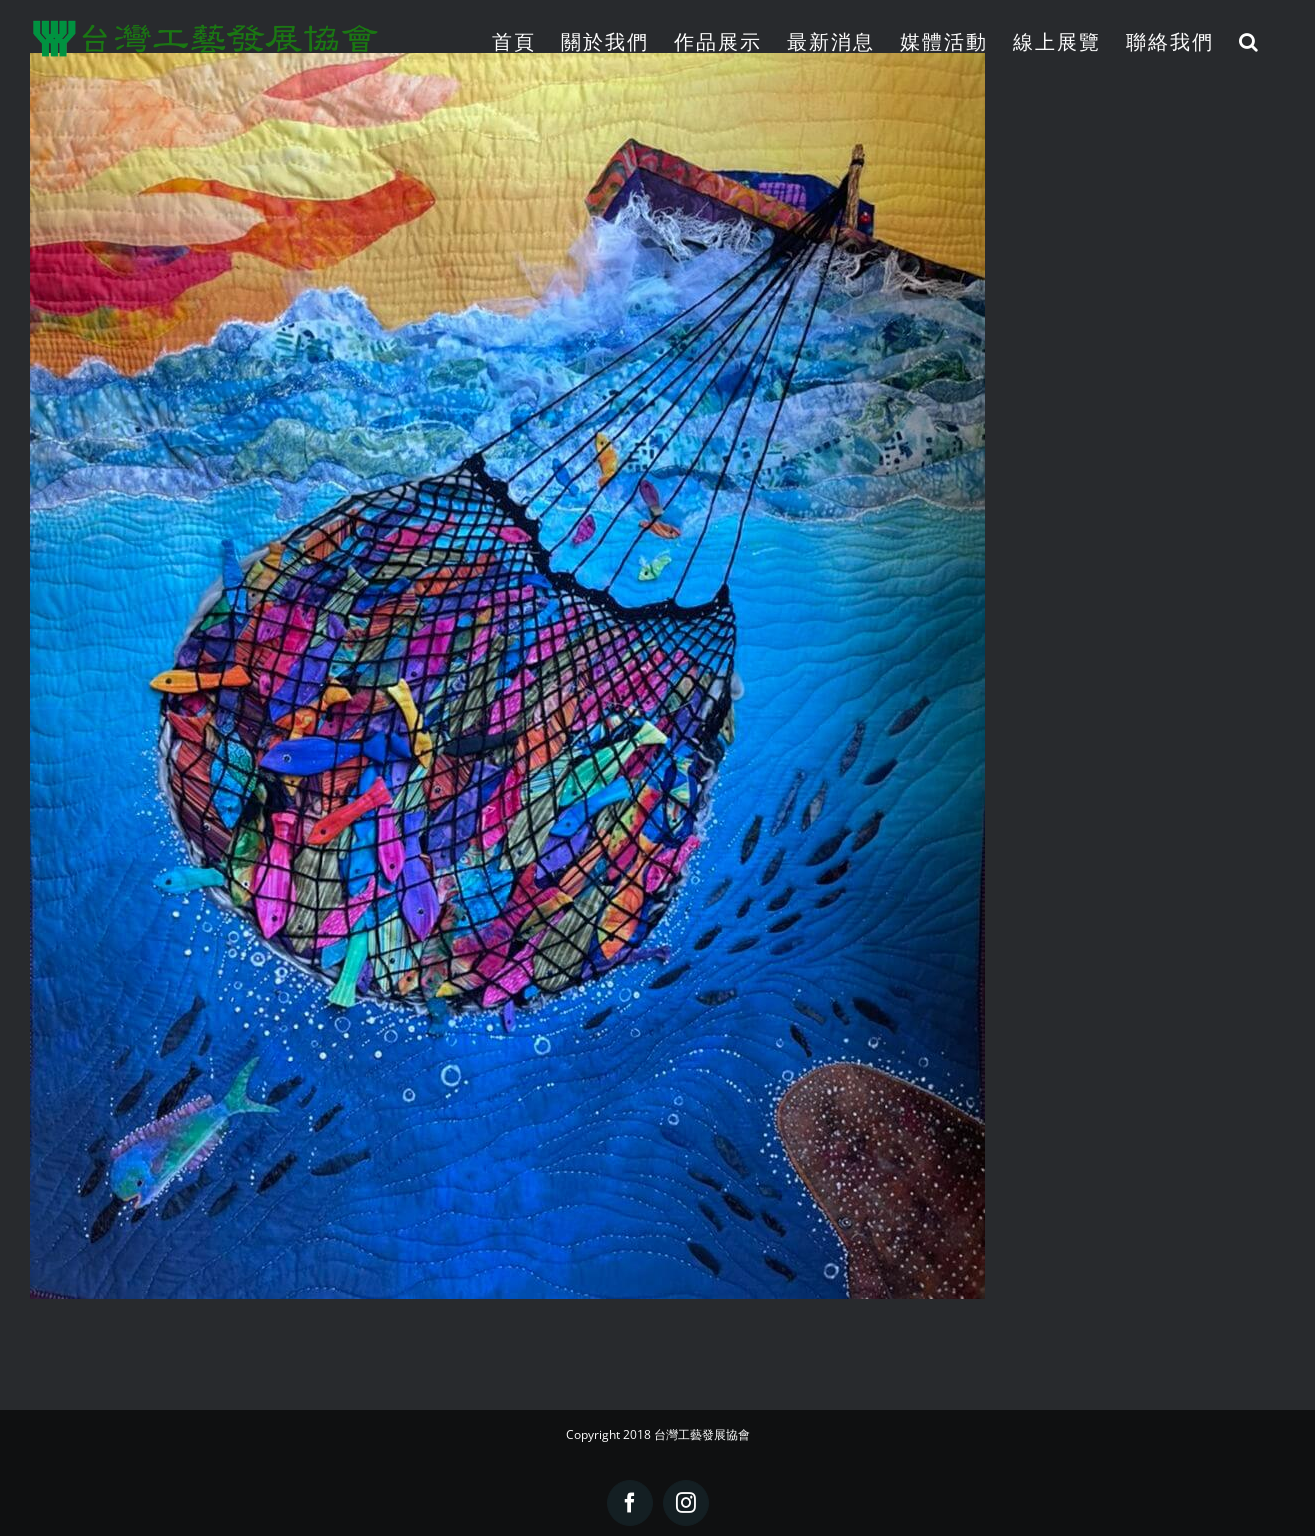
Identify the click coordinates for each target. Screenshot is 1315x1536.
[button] (1249, 41)
